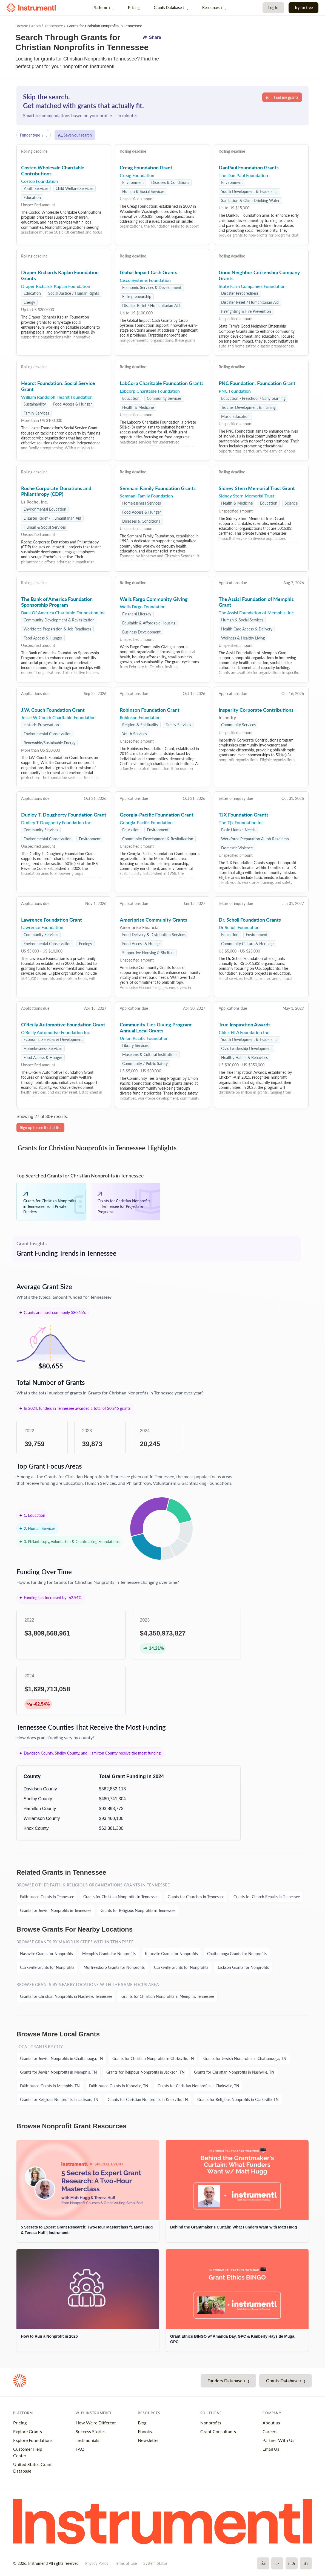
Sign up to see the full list (40, 1127)
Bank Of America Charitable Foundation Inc (63, 612)
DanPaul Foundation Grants (249, 167)
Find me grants (282, 97)
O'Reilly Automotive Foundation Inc (55, 1032)
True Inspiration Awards (244, 1024)
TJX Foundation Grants (244, 815)
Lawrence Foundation (42, 927)
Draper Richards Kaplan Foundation (55, 286)
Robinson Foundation (140, 717)
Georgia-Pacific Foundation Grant (156, 815)
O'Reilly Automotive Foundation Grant (63, 1024)
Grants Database (171, 7)
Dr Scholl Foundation (239, 927)
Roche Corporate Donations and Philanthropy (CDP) (56, 491)
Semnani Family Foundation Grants (158, 488)
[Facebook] (263, 2563)
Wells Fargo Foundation (143, 606)
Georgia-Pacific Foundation (146, 822)
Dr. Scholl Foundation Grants (250, 920)
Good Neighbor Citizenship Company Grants (259, 275)
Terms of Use (126, 2563)
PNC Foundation (235, 391)
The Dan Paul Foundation (243, 175)
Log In (273, 7)
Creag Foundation (137, 175)
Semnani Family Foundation (146, 496)
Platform (102, 7)
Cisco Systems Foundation (145, 280)
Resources (214, 7)
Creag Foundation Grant (146, 167)
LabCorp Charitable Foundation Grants (162, 383)
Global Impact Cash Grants (148, 272)
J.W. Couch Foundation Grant (53, 710)
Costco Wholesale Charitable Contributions (52, 170)
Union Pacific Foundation (144, 1038)
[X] (277, 2563)
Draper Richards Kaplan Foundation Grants (60, 275)
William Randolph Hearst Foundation (57, 397)
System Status (155, 2563)
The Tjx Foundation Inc (241, 822)
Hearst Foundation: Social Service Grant (58, 386)
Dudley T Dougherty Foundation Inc (56, 822)
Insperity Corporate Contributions (256, 710)
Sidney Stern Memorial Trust (246, 496)
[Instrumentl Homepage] (31, 7)
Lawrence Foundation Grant (51, 920)
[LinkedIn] (306, 2563)
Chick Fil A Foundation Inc (244, 1032)
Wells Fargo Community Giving (154, 599)
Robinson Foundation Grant (149, 710)
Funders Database (228, 2380)
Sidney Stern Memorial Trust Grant (257, 488)
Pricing (133, 7)
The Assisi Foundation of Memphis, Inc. (257, 612)
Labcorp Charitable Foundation (150, 391)
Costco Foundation (39, 181)
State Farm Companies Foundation (252, 286)
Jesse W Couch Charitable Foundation (58, 717)
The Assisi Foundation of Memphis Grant (256, 602)
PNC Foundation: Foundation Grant (257, 383)
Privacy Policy (96, 2563)
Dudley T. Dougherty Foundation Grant (63, 815)
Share (151, 37)
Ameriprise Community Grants (153, 920)
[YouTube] (292, 2563)
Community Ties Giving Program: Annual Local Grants (156, 1027)
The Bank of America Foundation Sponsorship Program (57, 602)
